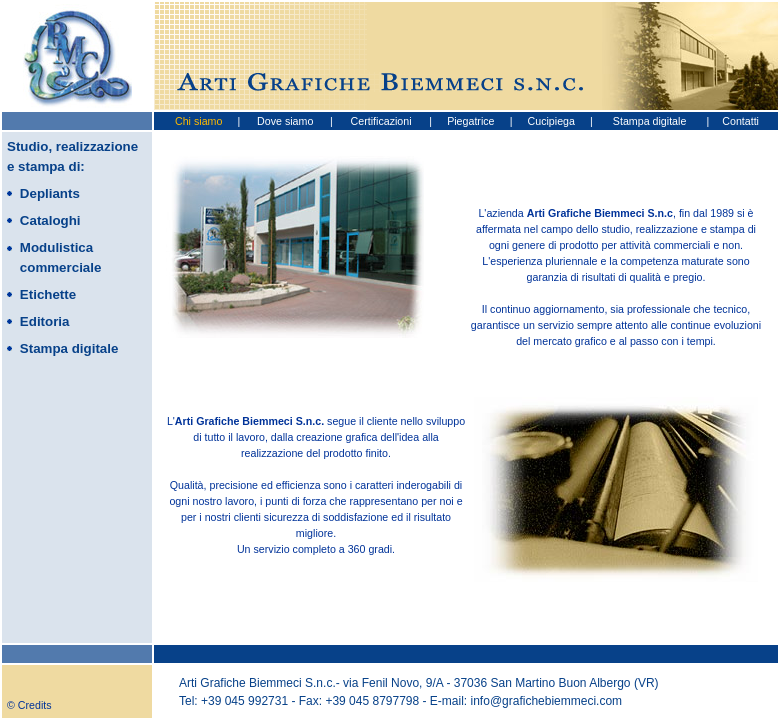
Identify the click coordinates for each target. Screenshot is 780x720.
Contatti (740, 121)
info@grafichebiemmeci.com (547, 701)
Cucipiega (551, 121)
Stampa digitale (649, 121)
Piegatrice (470, 121)
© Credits (29, 705)
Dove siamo (285, 121)
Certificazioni (381, 121)
